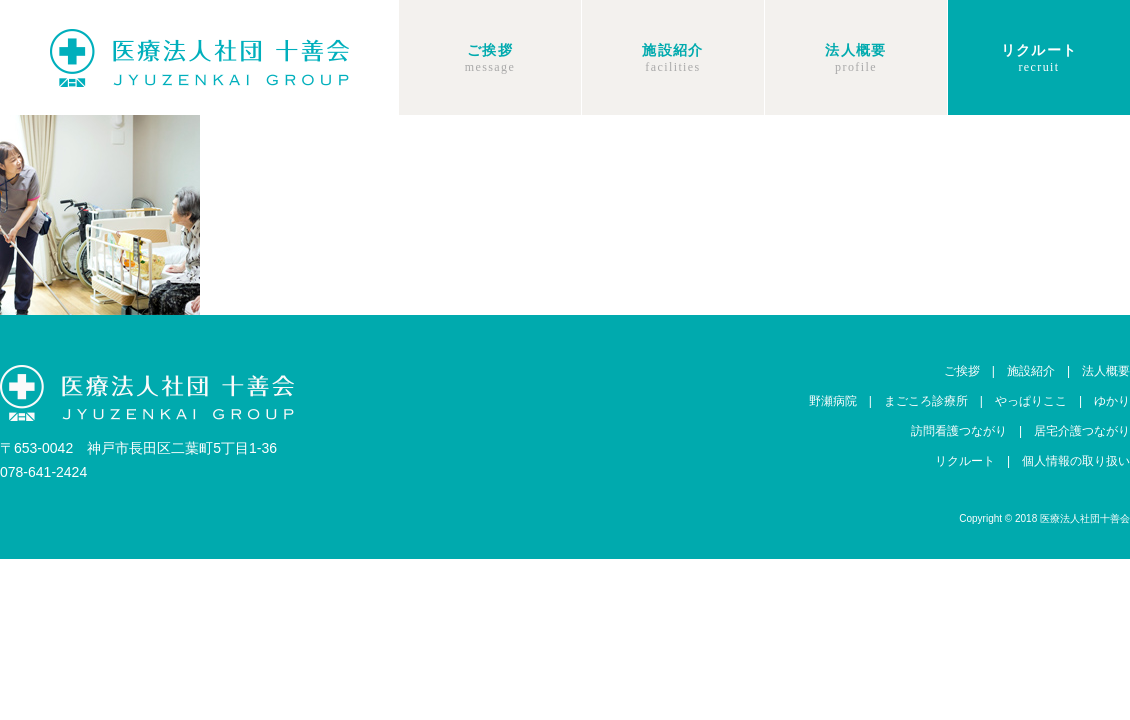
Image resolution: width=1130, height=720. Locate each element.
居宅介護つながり (1082, 431)
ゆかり (1112, 401)
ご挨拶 (490, 50)
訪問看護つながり (959, 431)
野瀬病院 (833, 401)
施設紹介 (673, 50)
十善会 (199, 58)
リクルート (1039, 50)
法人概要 (856, 50)
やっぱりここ (1031, 401)
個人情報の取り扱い (1076, 461)
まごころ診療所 (926, 401)
